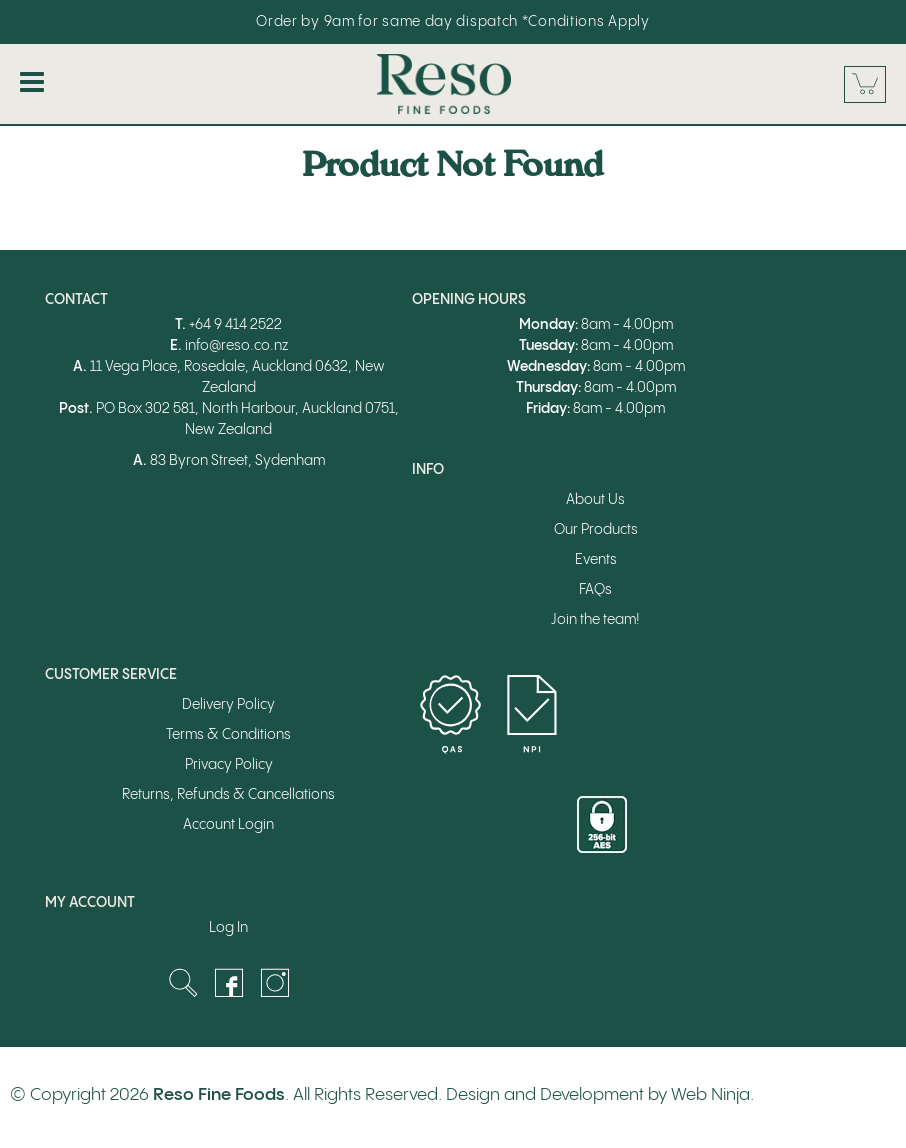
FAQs (595, 590)
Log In (228, 928)
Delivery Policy (228, 705)
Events (596, 560)
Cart (865, 84)
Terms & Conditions (228, 735)
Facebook (229, 983)
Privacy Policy (229, 765)
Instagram (275, 983)
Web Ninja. (712, 1095)
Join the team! (595, 620)
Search (183, 983)
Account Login (228, 825)
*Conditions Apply (586, 22)
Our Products (596, 530)
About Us (595, 500)
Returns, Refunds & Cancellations (228, 795)
